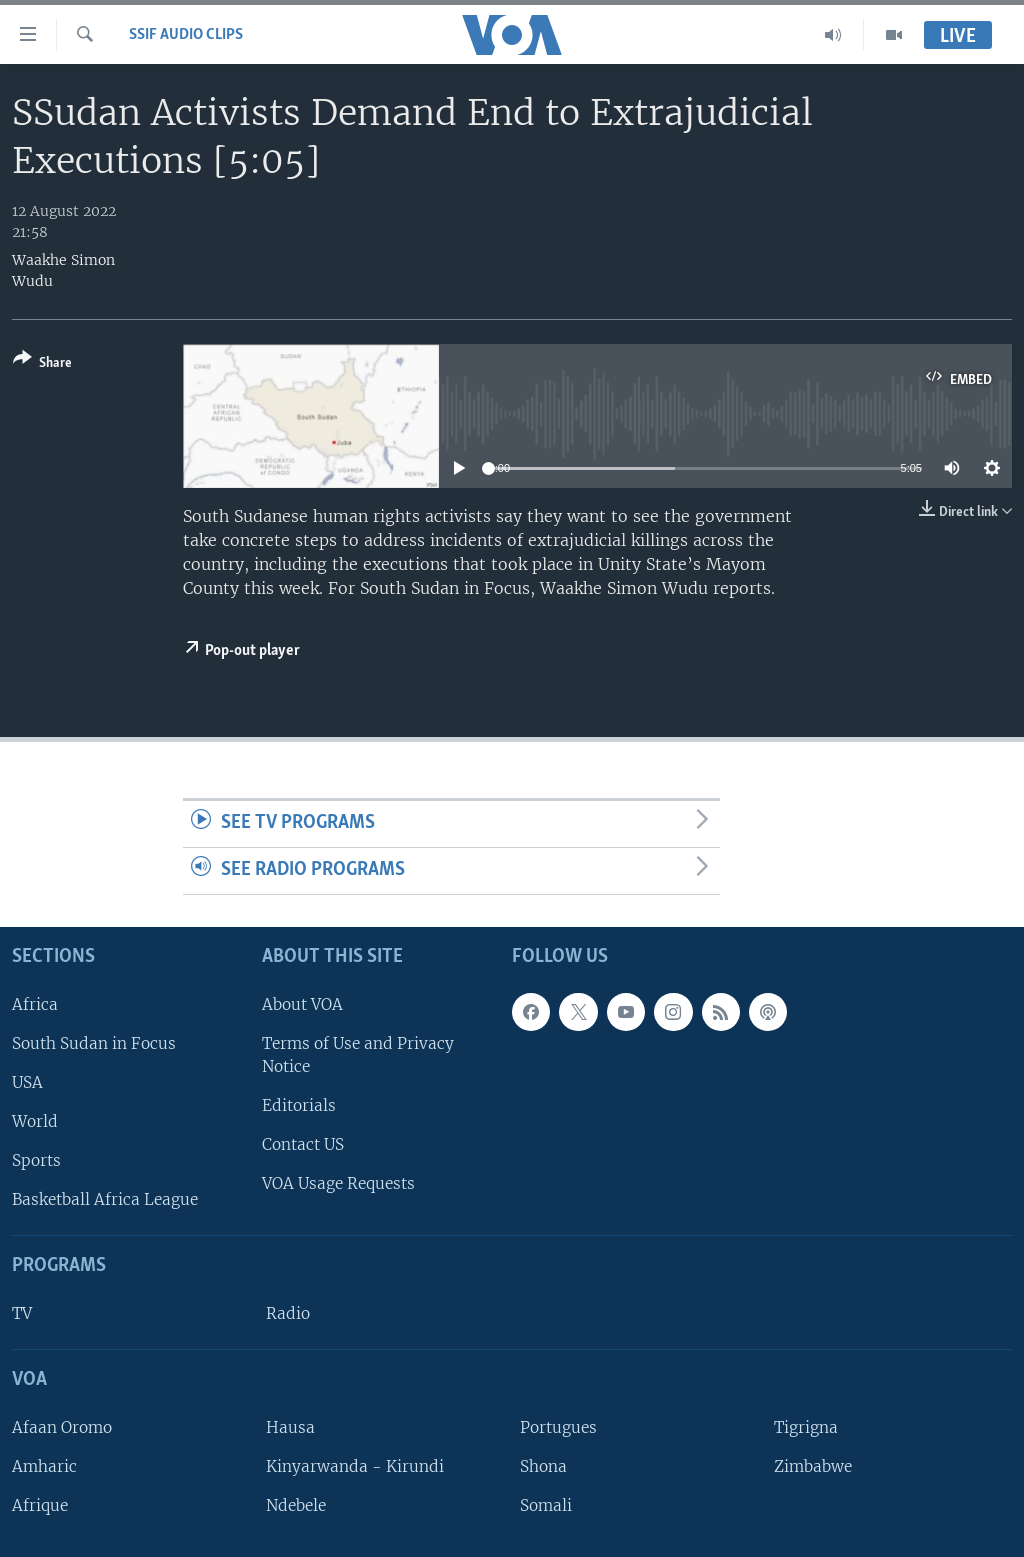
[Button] (42, 364)
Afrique (40, 1505)
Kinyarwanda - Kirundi (355, 1466)
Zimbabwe (813, 1466)
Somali (546, 1505)
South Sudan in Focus (94, 1043)
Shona (543, 1466)
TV (22, 1313)
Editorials (299, 1105)
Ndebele (296, 1505)
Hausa (290, 1427)
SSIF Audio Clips (186, 35)
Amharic (44, 1466)
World (35, 1121)
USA (27, 1082)
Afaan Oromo (62, 1427)
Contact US (303, 1144)
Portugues (558, 1427)
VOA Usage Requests (338, 1183)
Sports (36, 1160)
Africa (35, 1003)
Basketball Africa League (105, 1199)
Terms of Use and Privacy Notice (358, 1055)
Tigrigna (806, 1427)
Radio (288, 1313)
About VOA (302, 1003)
